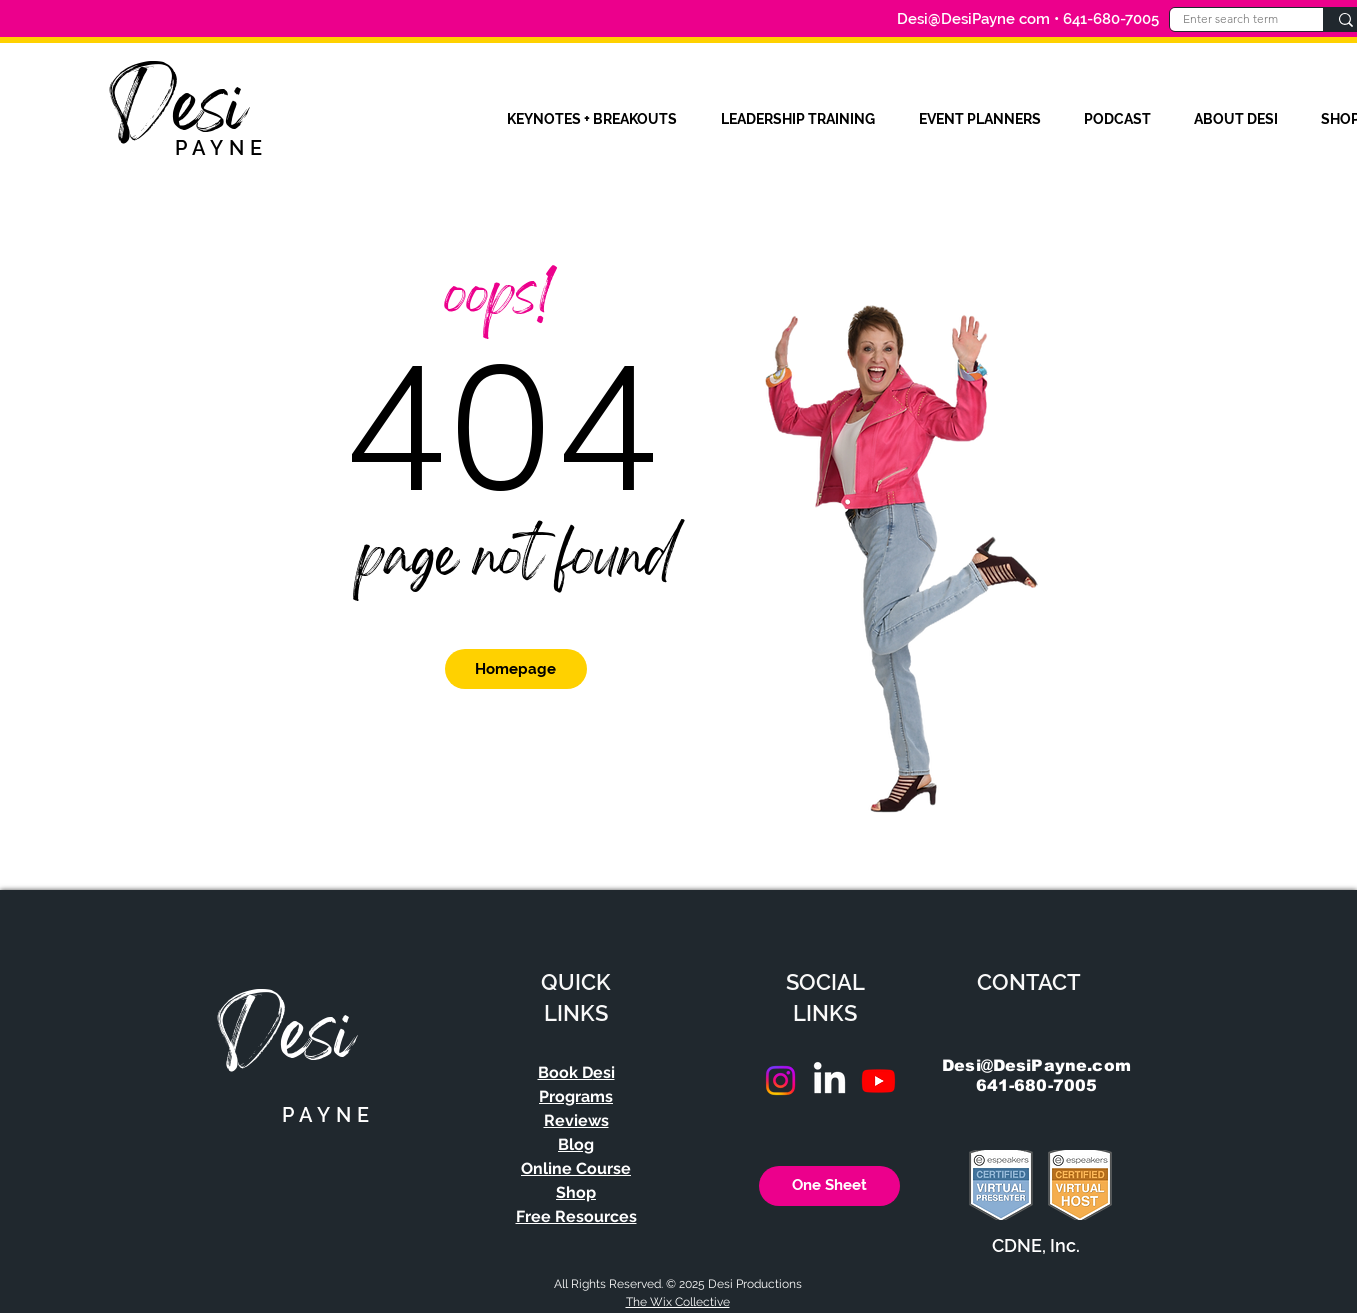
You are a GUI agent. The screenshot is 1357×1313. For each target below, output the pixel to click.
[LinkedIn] (829, 1080)
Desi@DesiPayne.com (1036, 1065)
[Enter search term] (1231, 19)
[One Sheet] (829, 1186)
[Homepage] (516, 669)
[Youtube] (878, 1080)
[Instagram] (780, 1080)
